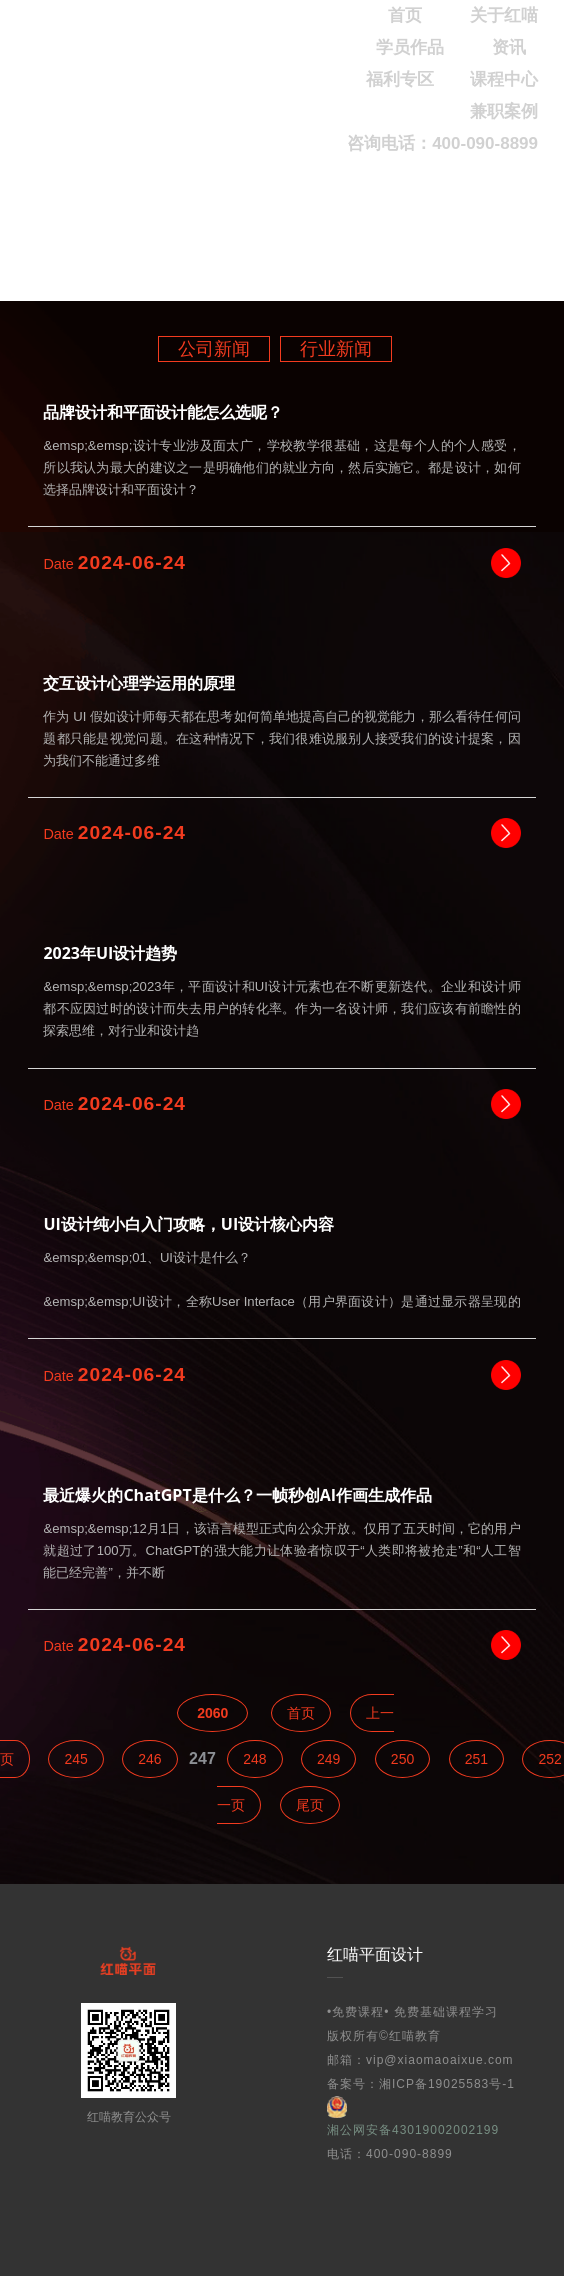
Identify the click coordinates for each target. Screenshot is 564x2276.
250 (402, 1759)
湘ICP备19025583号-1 (447, 2084)
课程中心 (504, 79)
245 (75, 1759)
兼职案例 (504, 111)
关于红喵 (504, 15)
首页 (301, 1713)
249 (328, 1759)
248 (254, 1759)
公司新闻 (214, 349)
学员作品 (410, 47)
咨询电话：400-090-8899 (442, 143)
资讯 (509, 47)
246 (149, 1759)
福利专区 (400, 79)
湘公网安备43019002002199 (413, 2116)
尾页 (310, 1805)
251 (476, 1759)
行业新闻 (336, 349)
